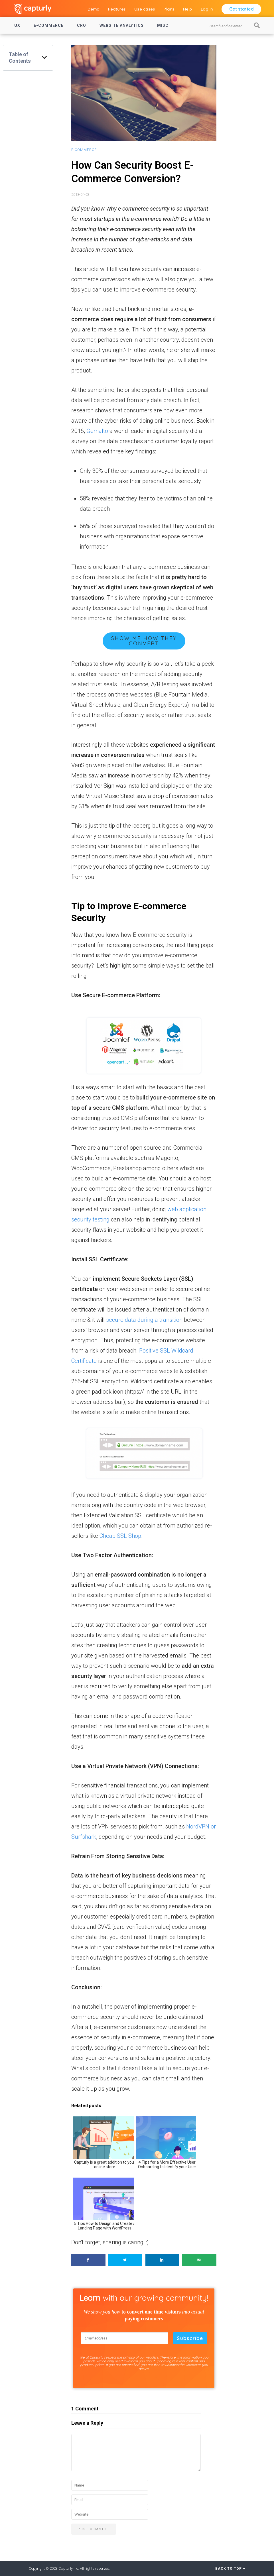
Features (117, 9)
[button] (44, 57)
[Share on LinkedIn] (162, 2260)
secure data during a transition (144, 1319)
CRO (81, 25)
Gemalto (97, 430)
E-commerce (49, 25)
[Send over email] (199, 2260)
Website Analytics (122, 25)
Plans (168, 9)
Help (187, 9)
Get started (241, 9)
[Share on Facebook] (88, 2260)
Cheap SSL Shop (120, 1535)
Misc (163, 25)
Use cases (144, 9)
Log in (207, 9)
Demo (94, 9)
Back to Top (230, 2569)
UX (17, 25)
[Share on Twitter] (125, 2260)
